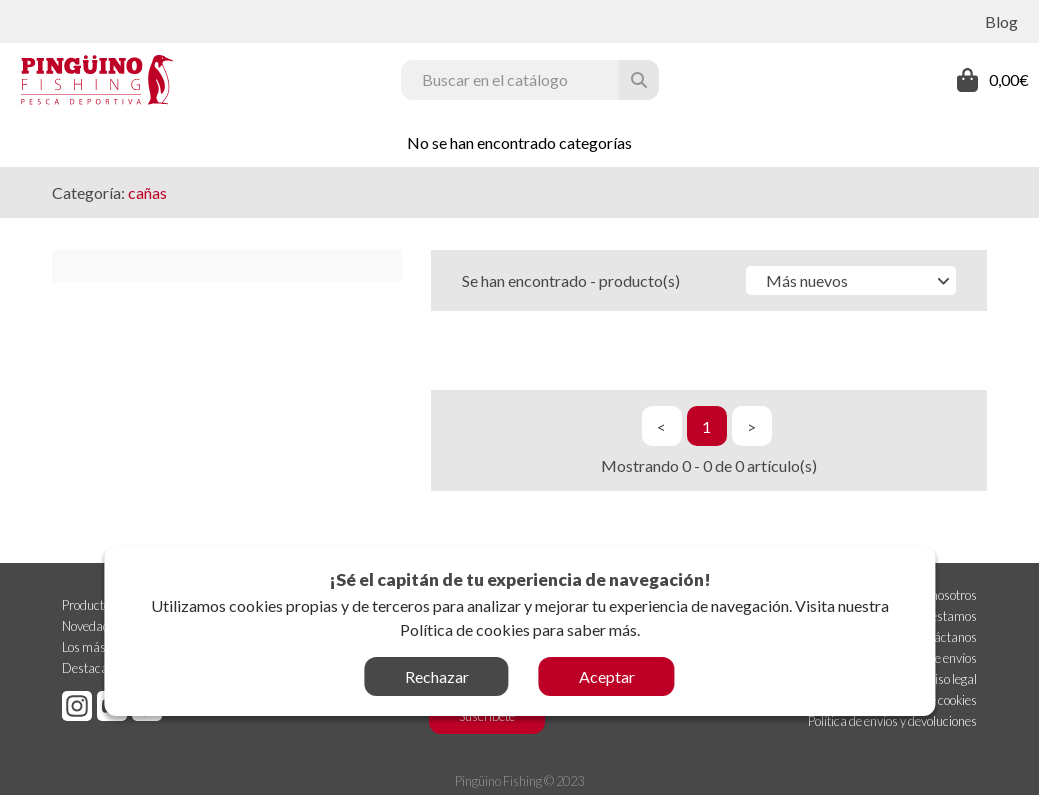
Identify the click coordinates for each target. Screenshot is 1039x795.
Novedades (92, 624)
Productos (89, 603)
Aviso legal (949, 677)
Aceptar (607, 676)
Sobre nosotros (938, 593)
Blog (1001, 21)
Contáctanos (942, 635)
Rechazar (437, 676)
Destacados (94, 666)
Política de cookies (465, 629)
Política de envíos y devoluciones (892, 719)
